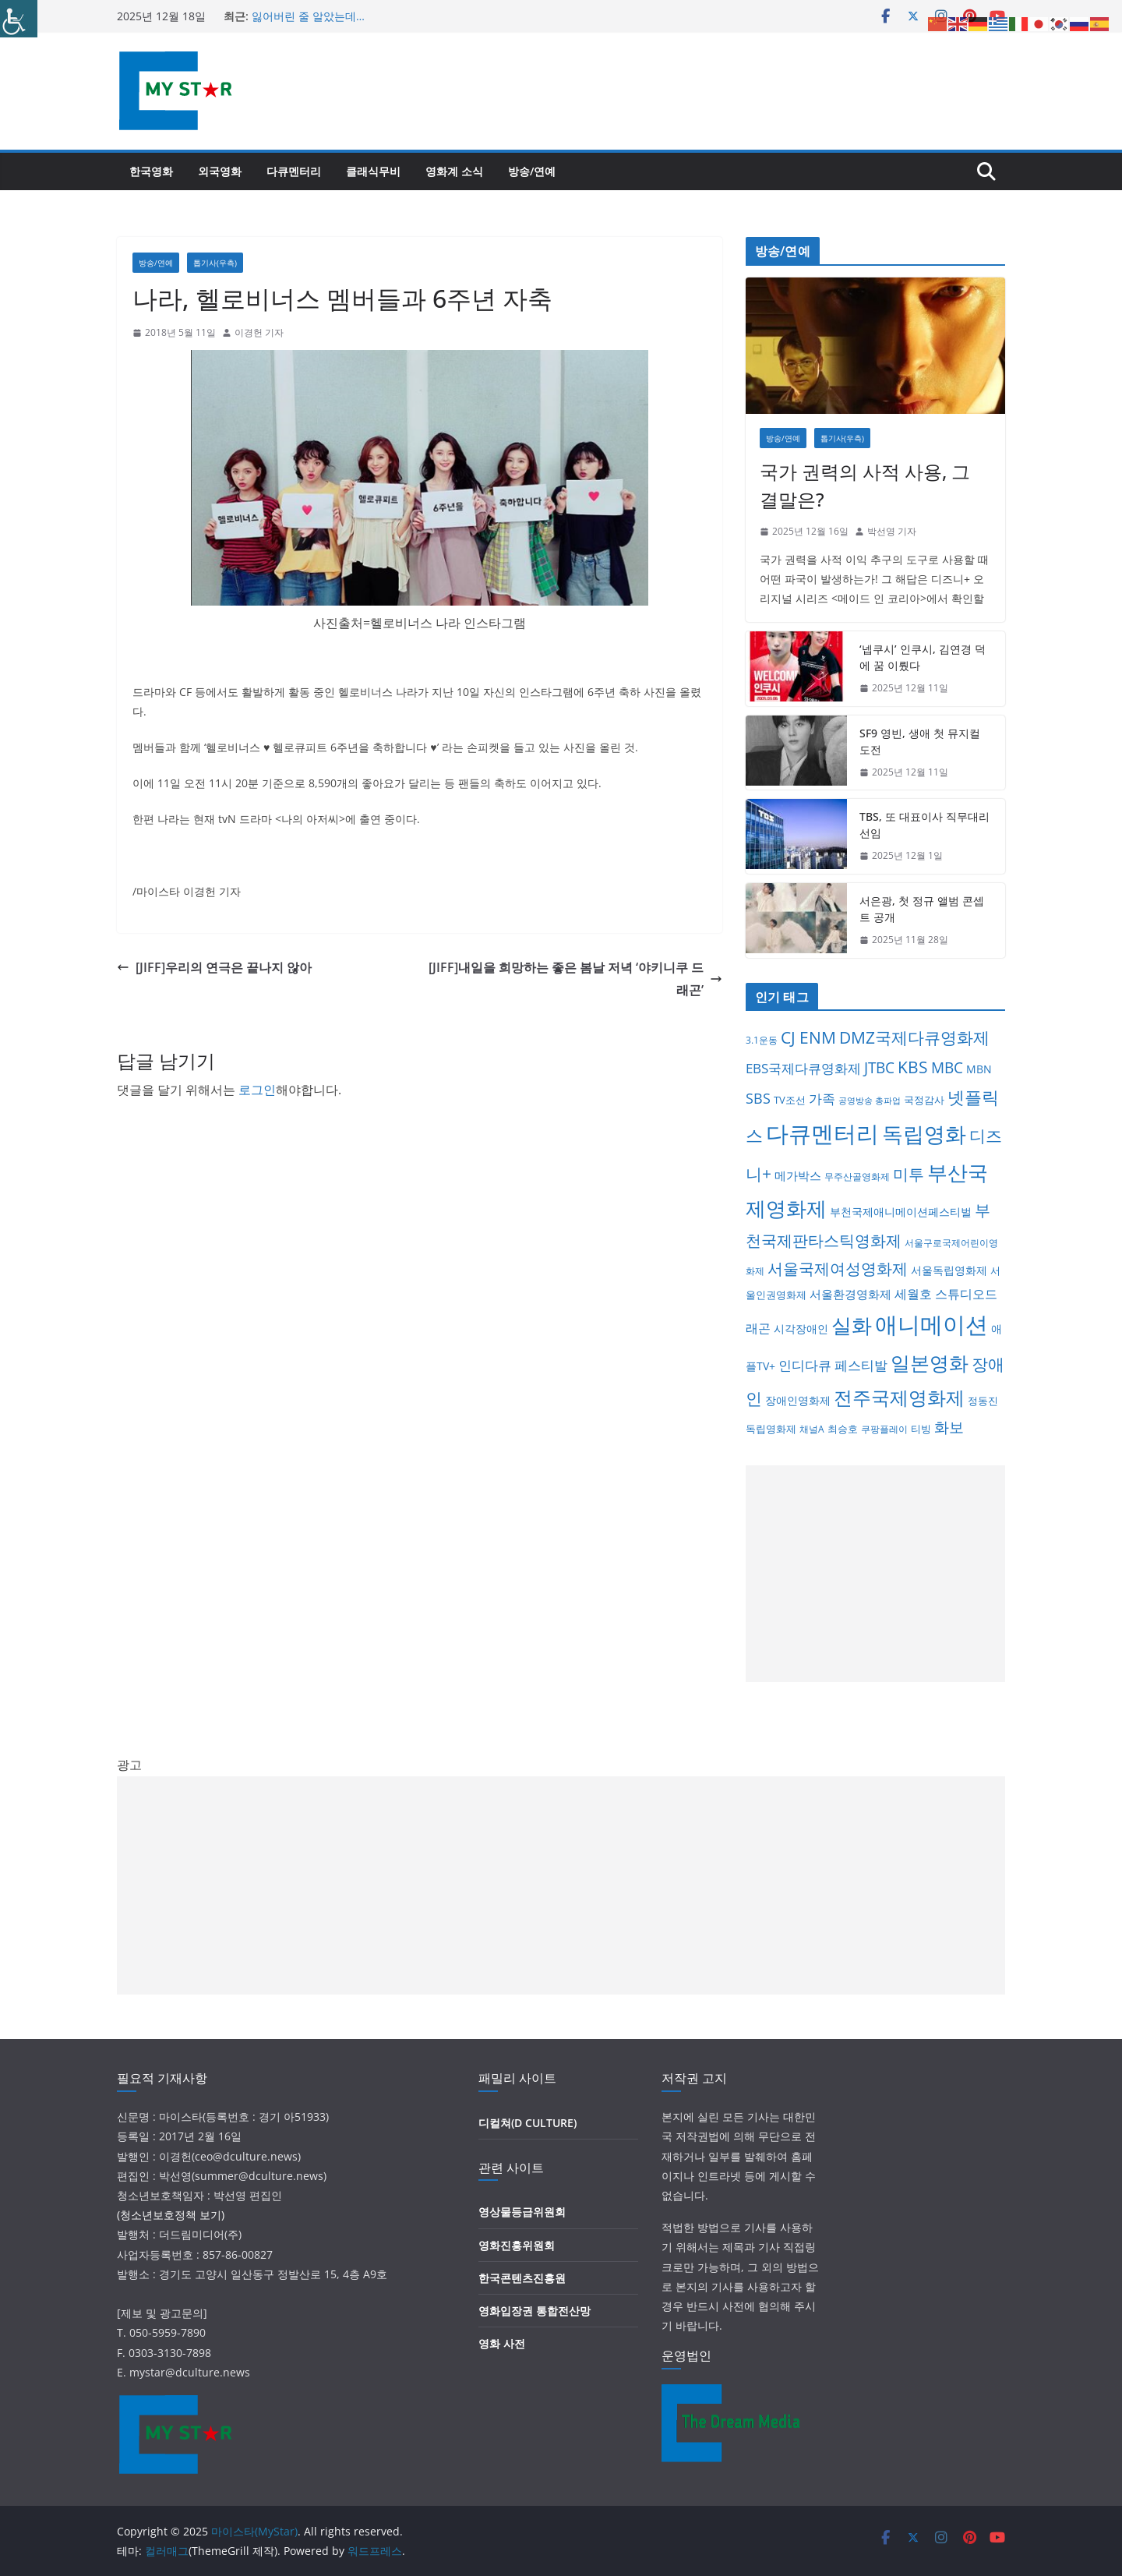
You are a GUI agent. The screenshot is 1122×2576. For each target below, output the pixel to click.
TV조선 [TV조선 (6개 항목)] (790, 1100)
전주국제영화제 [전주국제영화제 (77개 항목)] (899, 1397)
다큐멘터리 (293, 171)
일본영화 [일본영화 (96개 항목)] (930, 1362)
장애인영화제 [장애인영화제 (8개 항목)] (798, 1400)
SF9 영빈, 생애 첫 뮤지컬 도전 (919, 741)
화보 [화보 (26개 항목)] (949, 1427)
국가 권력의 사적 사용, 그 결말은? (865, 485)
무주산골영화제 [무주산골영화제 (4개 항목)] (857, 1176)
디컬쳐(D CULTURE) (527, 2122)
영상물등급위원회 (522, 2211)
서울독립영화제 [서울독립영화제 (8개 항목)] (949, 1270)
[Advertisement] (875, 1573)
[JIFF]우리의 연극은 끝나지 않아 (214, 967)
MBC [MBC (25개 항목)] (947, 1068)
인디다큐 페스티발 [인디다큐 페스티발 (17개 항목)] (832, 1364)
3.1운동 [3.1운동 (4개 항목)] (762, 1040)
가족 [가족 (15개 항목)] (822, 1099)
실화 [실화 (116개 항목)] (851, 1325)
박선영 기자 (891, 531)
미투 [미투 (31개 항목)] (908, 1174)
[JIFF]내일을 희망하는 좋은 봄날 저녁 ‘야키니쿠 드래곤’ (575, 978)
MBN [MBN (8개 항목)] (979, 1069)
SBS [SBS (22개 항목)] (758, 1098)
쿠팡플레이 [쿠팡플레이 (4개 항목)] (884, 1429)
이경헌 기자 (259, 332)
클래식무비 (373, 171)
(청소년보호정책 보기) (170, 2214)
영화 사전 (501, 2343)
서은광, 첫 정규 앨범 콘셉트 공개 (921, 908)
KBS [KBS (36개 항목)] (913, 1067)
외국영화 (220, 171)
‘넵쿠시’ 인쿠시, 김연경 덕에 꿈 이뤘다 (922, 657)
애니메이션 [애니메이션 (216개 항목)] (931, 1324)
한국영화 (151, 171)
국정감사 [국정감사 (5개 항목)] (924, 1100)
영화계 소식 (454, 171)
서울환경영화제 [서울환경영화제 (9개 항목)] (850, 1294)
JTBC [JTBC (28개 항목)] (879, 1067)
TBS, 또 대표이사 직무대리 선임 (924, 824)
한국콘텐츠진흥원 (522, 2277)
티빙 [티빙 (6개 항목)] (921, 1429)
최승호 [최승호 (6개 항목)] (842, 1429)
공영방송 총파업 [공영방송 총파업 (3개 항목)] (869, 1100)
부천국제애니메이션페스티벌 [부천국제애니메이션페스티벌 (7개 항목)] (901, 1211)
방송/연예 (532, 171)
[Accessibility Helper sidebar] (18, 18)
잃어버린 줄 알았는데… (308, 16)
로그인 (257, 1089)
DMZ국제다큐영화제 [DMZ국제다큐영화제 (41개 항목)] (914, 1037)
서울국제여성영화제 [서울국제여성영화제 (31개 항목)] (837, 1268)
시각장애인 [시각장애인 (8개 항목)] (801, 1328)
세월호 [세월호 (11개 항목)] (913, 1293)
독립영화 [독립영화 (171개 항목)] (924, 1133)
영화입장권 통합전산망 (534, 2310)
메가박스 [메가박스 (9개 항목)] (797, 1175)
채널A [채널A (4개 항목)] (811, 1429)
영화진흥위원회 (516, 2245)
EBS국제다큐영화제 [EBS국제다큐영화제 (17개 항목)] (803, 1067)
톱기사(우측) (215, 262)
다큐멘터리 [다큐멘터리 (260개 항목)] (822, 1133)
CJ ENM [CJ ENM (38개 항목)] (808, 1037)
